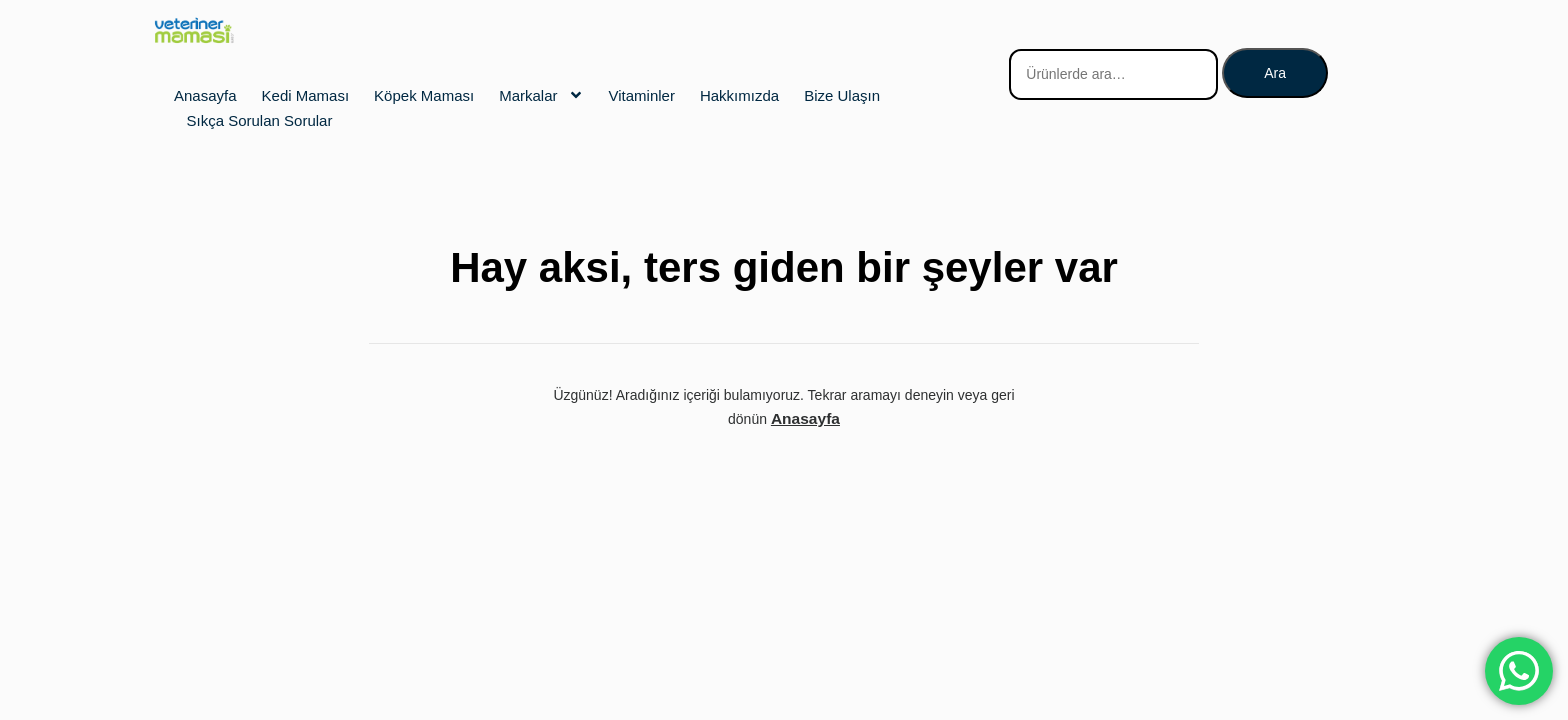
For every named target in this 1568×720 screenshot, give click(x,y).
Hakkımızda (739, 95)
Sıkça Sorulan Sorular (260, 120)
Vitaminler (642, 95)
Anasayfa (205, 95)
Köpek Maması (424, 95)
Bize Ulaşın (842, 95)
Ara (1275, 73)
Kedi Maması (306, 95)
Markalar (541, 95)
